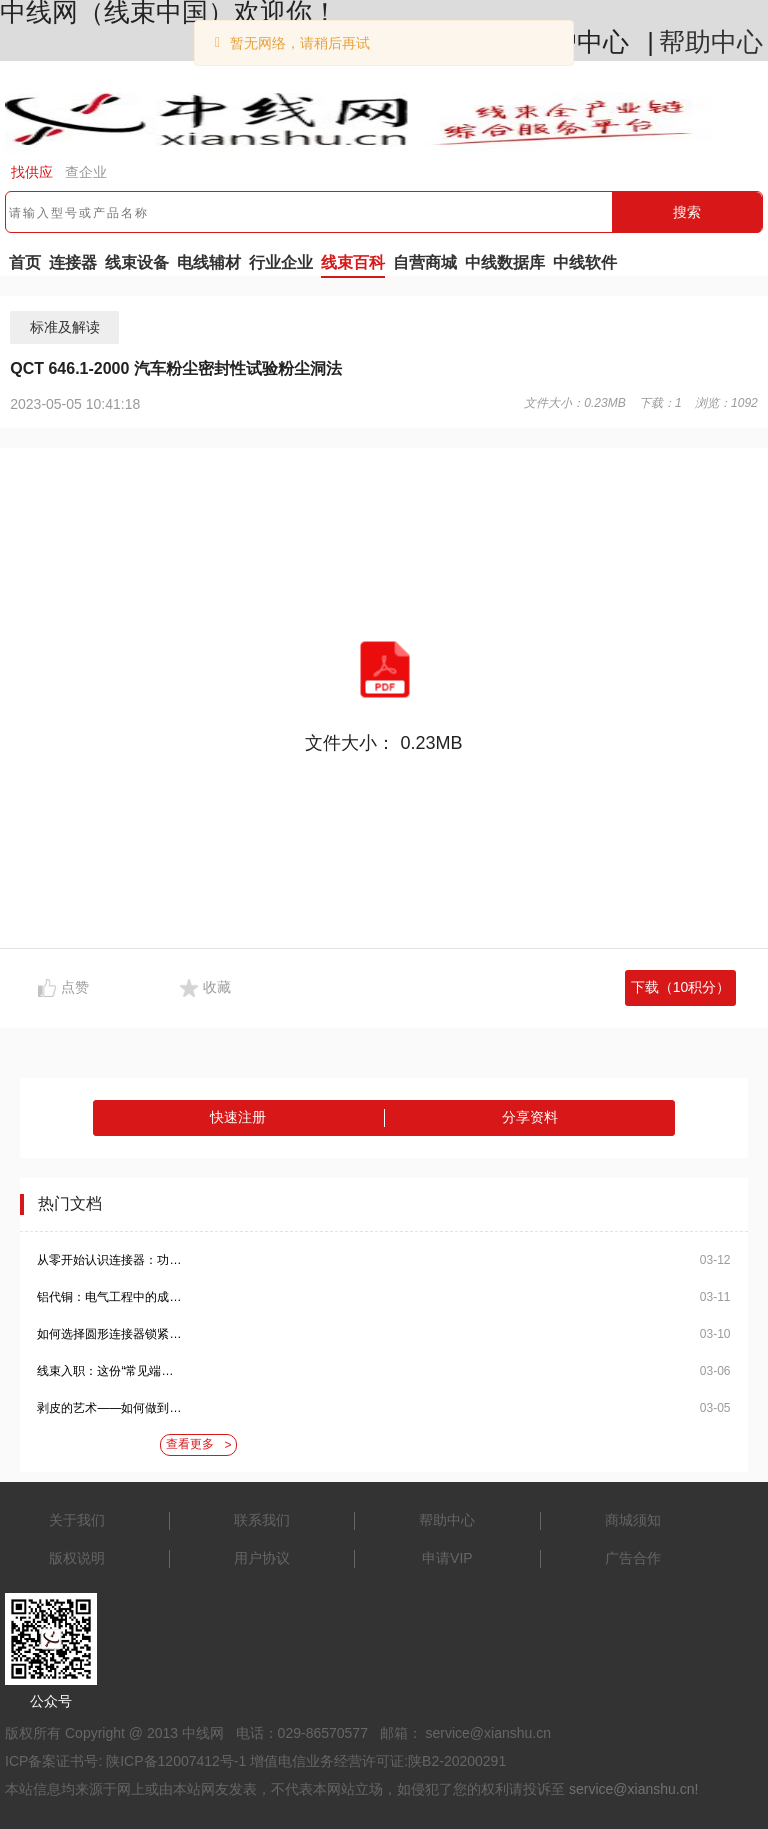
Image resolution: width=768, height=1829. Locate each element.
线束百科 (353, 262)
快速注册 (238, 1117)
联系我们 (262, 1520)
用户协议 (262, 1558)
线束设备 (137, 262)
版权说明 (77, 1558)
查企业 (86, 172)
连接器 (73, 262)
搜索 (687, 212)
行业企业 (281, 262)
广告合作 (633, 1558)
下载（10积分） (681, 987)
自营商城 (425, 262)
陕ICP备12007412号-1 (176, 1761)
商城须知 (633, 1520)
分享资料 (530, 1117)
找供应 (32, 172)
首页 (25, 262)
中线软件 (585, 262)
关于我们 (77, 1520)
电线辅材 (209, 262)
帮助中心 (711, 42)
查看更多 (198, 1444)
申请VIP (447, 1558)
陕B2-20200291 (457, 1761)
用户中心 (577, 42)
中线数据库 (505, 262)
